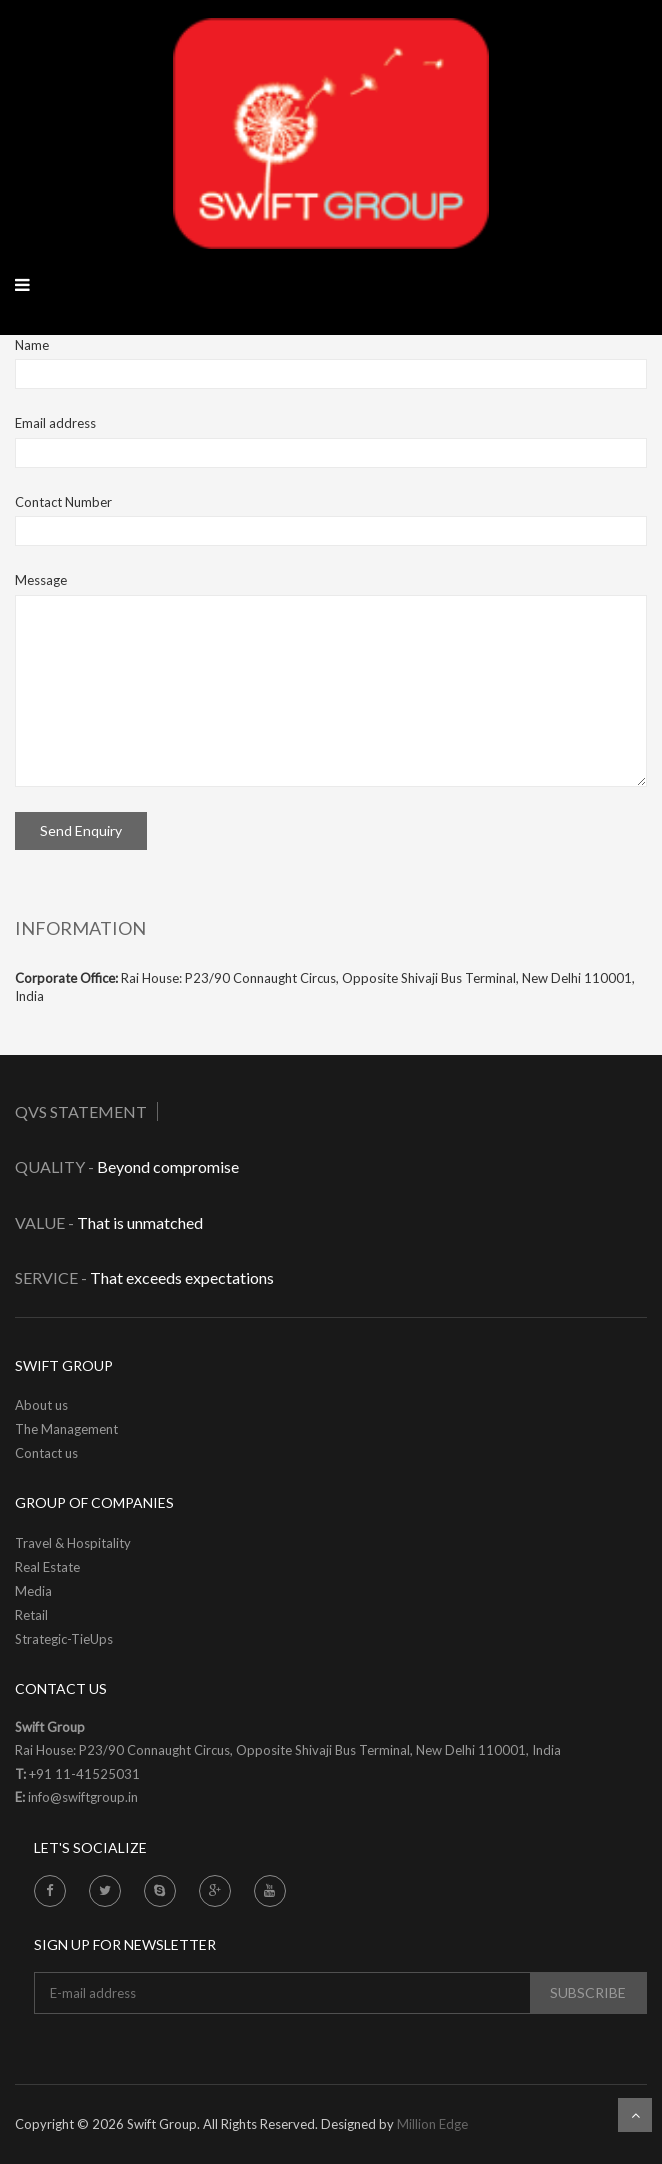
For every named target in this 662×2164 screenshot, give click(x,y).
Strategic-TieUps (64, 1639)
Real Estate (47, 1567)
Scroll (635, 2115)
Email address (55, 423)
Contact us (46, 1453)
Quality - (56, 1166)
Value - (44, 1222)
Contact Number (63, 502)
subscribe (588, 1992)
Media (33, 1591)
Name (32, 345)
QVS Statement (81, 1111)
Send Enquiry (81, 830)
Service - (51, 1277)
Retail (31, 1615)
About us (41, 1405)
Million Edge (432, 2124)
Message (41, 580)
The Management (66, 1429)
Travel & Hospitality (73, 1543)
